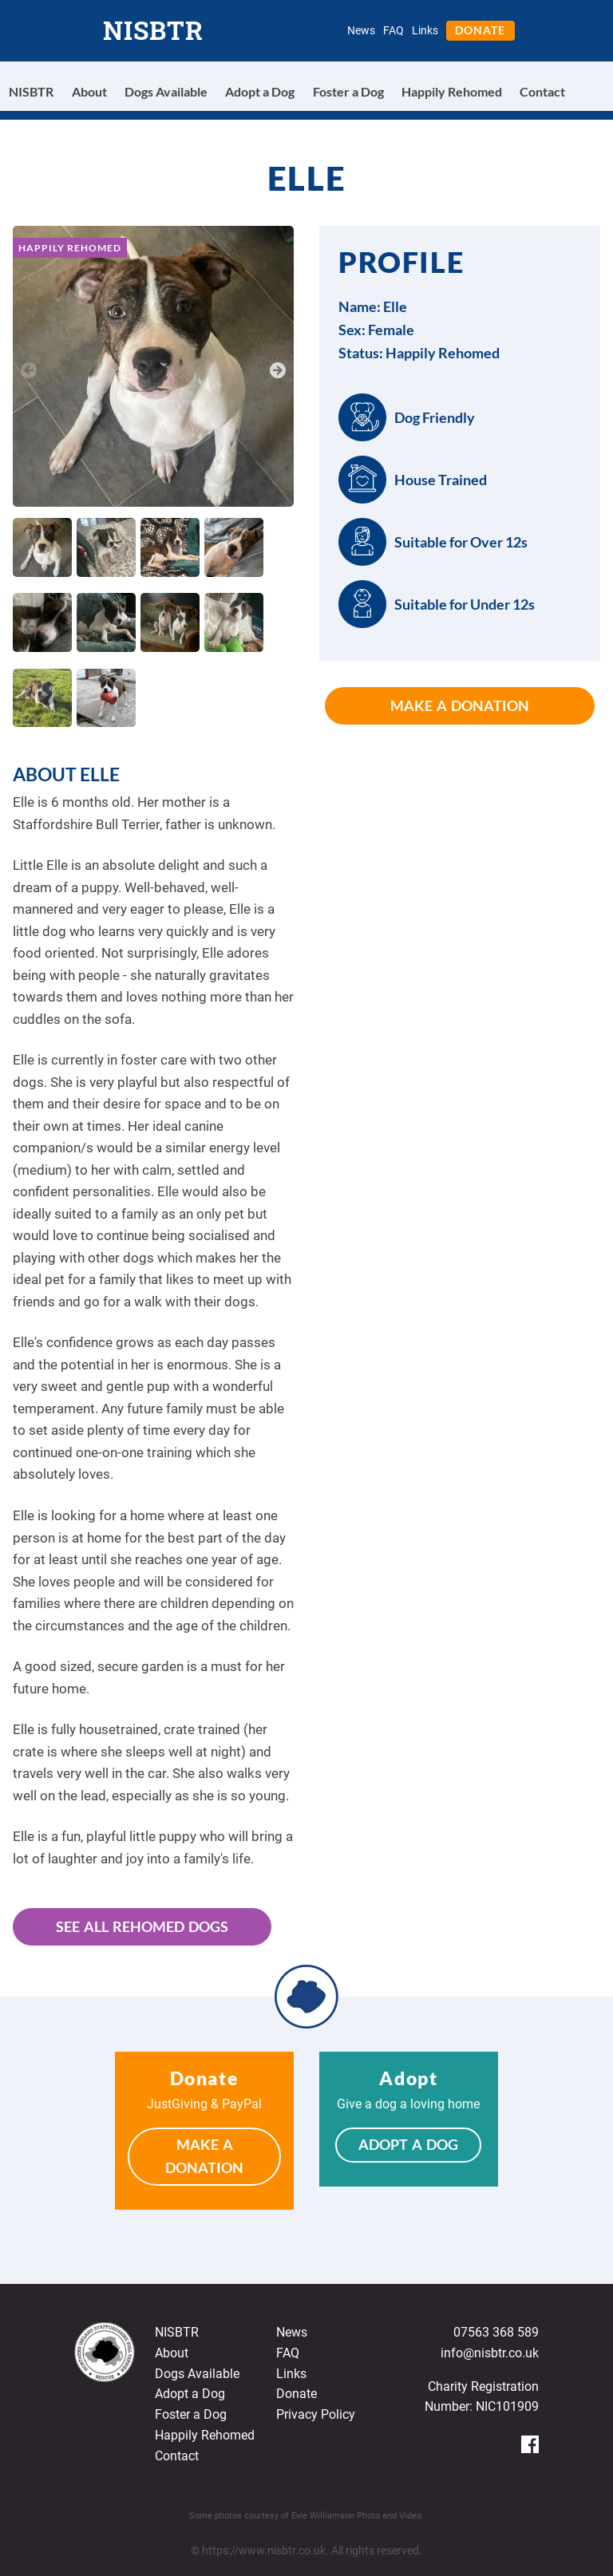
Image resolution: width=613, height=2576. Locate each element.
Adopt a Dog (260, 91)
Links (425, 30)
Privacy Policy (315, 2414)
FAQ (393, 30)
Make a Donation (459, 705)
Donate (480, 30)
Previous (29, 369)
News (361, 30)
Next (278, 369)
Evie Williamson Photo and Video (356, 2516)
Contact (542, 91)
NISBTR (153, 30)
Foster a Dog (348, 91)
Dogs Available (166, 91)
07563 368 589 (496, 2332)
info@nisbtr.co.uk (490, 2353)
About (89, 91)
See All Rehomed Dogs (142, 1926)
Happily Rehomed (451, 91)
